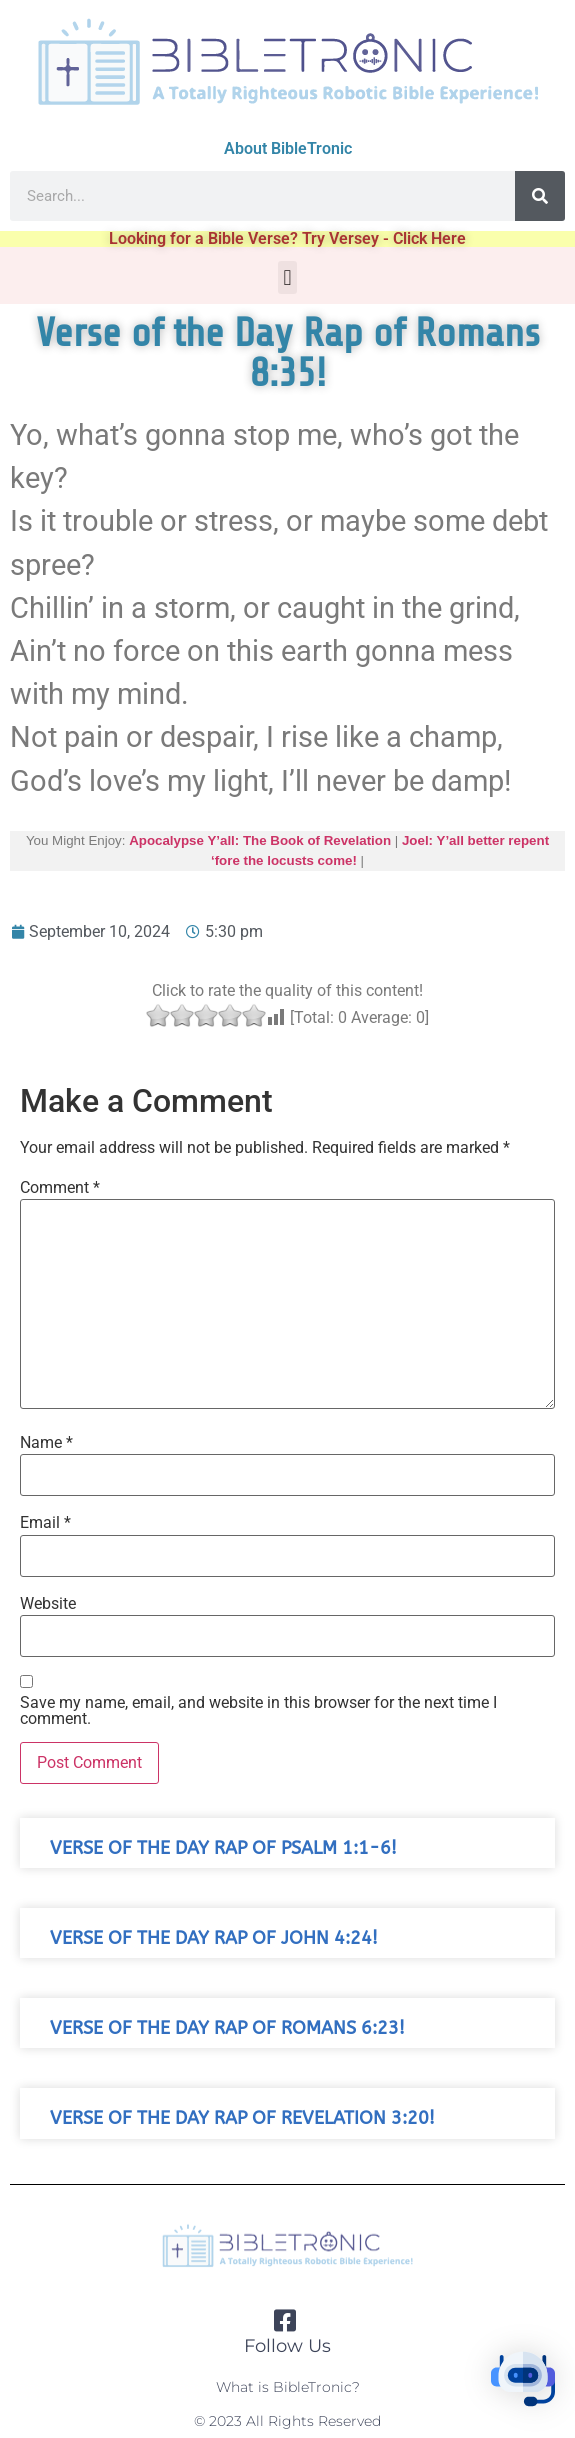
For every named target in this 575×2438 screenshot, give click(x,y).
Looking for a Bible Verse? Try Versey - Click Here (287, 238)
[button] (287, 277)
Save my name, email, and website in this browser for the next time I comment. (258, 1711)
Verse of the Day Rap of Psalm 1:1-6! (223, 1848)
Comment (60, 1188)
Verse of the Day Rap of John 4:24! (214, 1938)
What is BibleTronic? (288, 2387)
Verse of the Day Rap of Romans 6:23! (227, 2028)
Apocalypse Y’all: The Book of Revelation (260, 840)
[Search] (540, 196)
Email (45, 1523)
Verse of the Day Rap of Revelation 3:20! (242, 2118)
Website (48, 1604)
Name (46, 1443)
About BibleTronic (288, 148)
